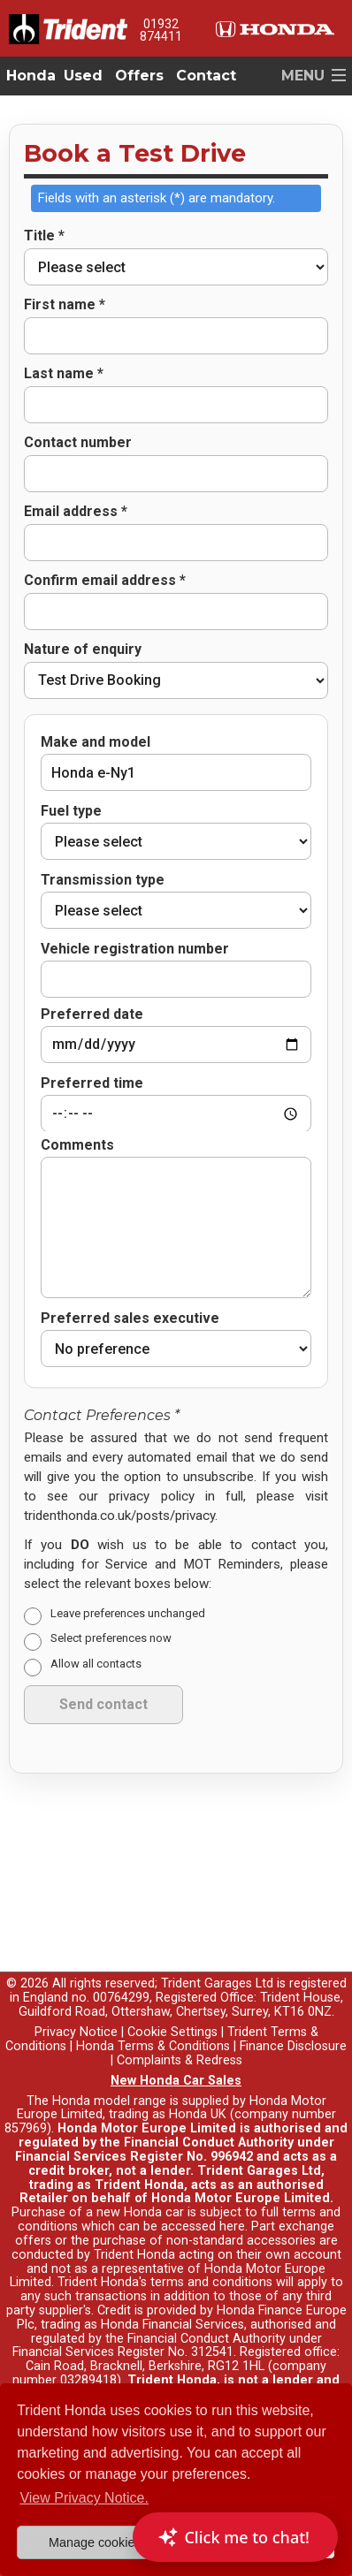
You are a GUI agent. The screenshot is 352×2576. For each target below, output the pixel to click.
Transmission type (103, 880)
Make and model (95, 742)
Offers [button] (139, 75)
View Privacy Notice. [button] (84, 2497)
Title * (44, 236)
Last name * (63, 374)
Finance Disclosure (293, 1981)
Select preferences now (111, 1574)
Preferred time (92, 1061)
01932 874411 (161, 30)
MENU (303, 75)
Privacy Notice (76, 1967)
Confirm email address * (105, 581)
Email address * (75, 512)
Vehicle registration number (135, 949)
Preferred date (92, 992)
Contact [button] (206, 75)
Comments (77, 1081)
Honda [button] (31, 75)
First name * (64, 305)
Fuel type (71, 811)
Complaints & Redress (179, 1995)
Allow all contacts (96, 1599)
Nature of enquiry (83, 649)
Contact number (78, 443)
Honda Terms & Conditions (153, 1981)
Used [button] (83, 75)
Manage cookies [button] (95, 2542)
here (232, 2161)
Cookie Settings (172, 1967)
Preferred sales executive (130, 1254)
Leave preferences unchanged (127, 1548)
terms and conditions (211, 2217)
